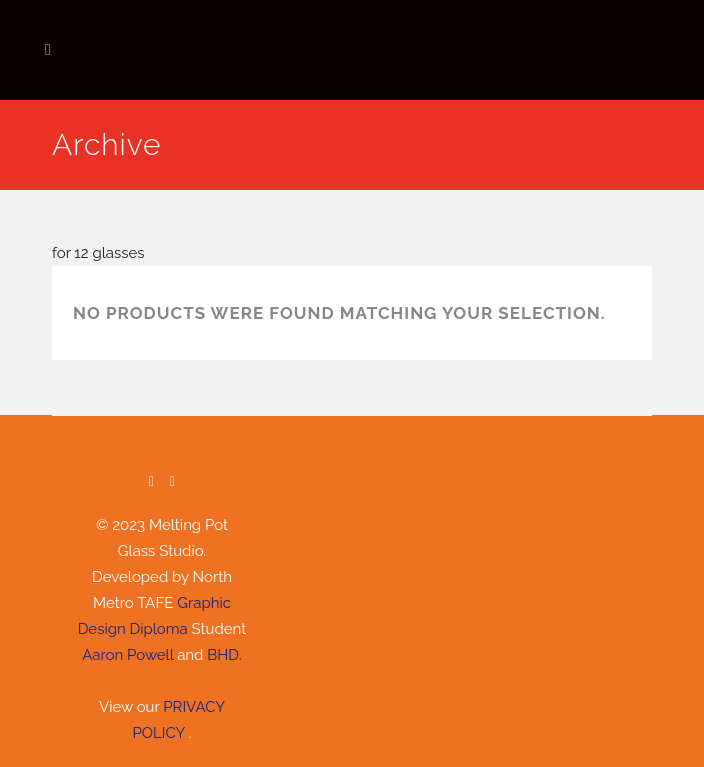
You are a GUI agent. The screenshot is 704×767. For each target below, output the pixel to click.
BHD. (224, 655)
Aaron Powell (127, 655)
